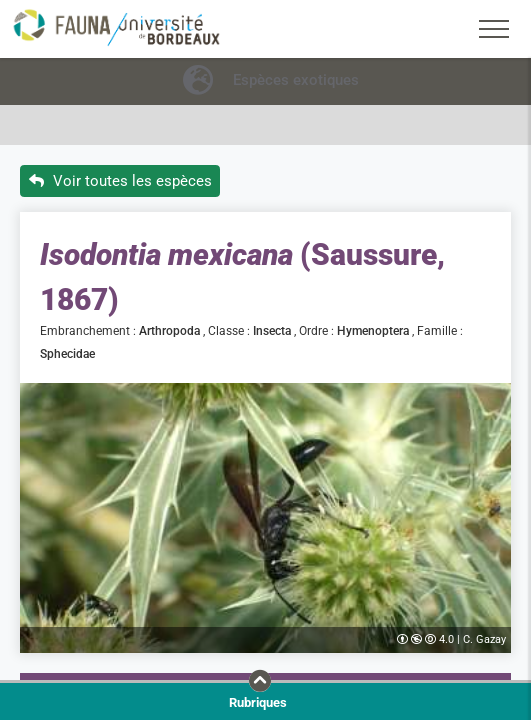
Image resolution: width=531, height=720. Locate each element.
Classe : (230, 331)
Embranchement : (89, 331)
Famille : (441, 331)
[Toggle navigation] (494, 29)
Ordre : (318, 331)
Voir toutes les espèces (120, 181)
